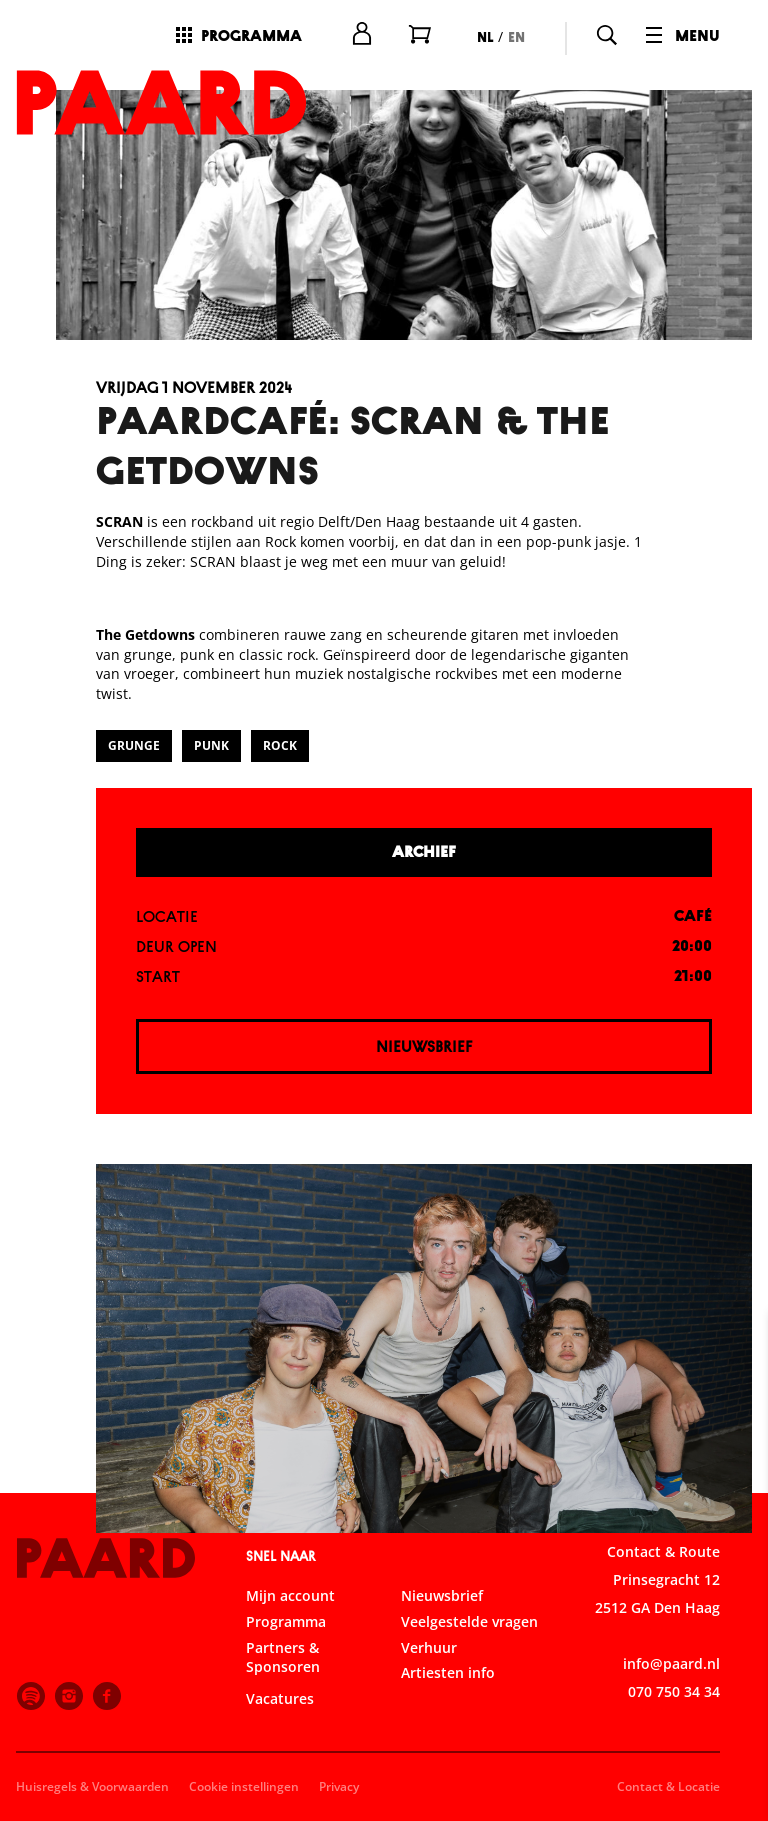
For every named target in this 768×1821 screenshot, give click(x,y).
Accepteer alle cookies (598, 1725)
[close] (737, 1348)
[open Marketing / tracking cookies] (736, 1653)
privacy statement (518, 1465)
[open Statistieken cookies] (736, 1593)
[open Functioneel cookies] (736, 1533)
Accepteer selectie (598, 1783)
